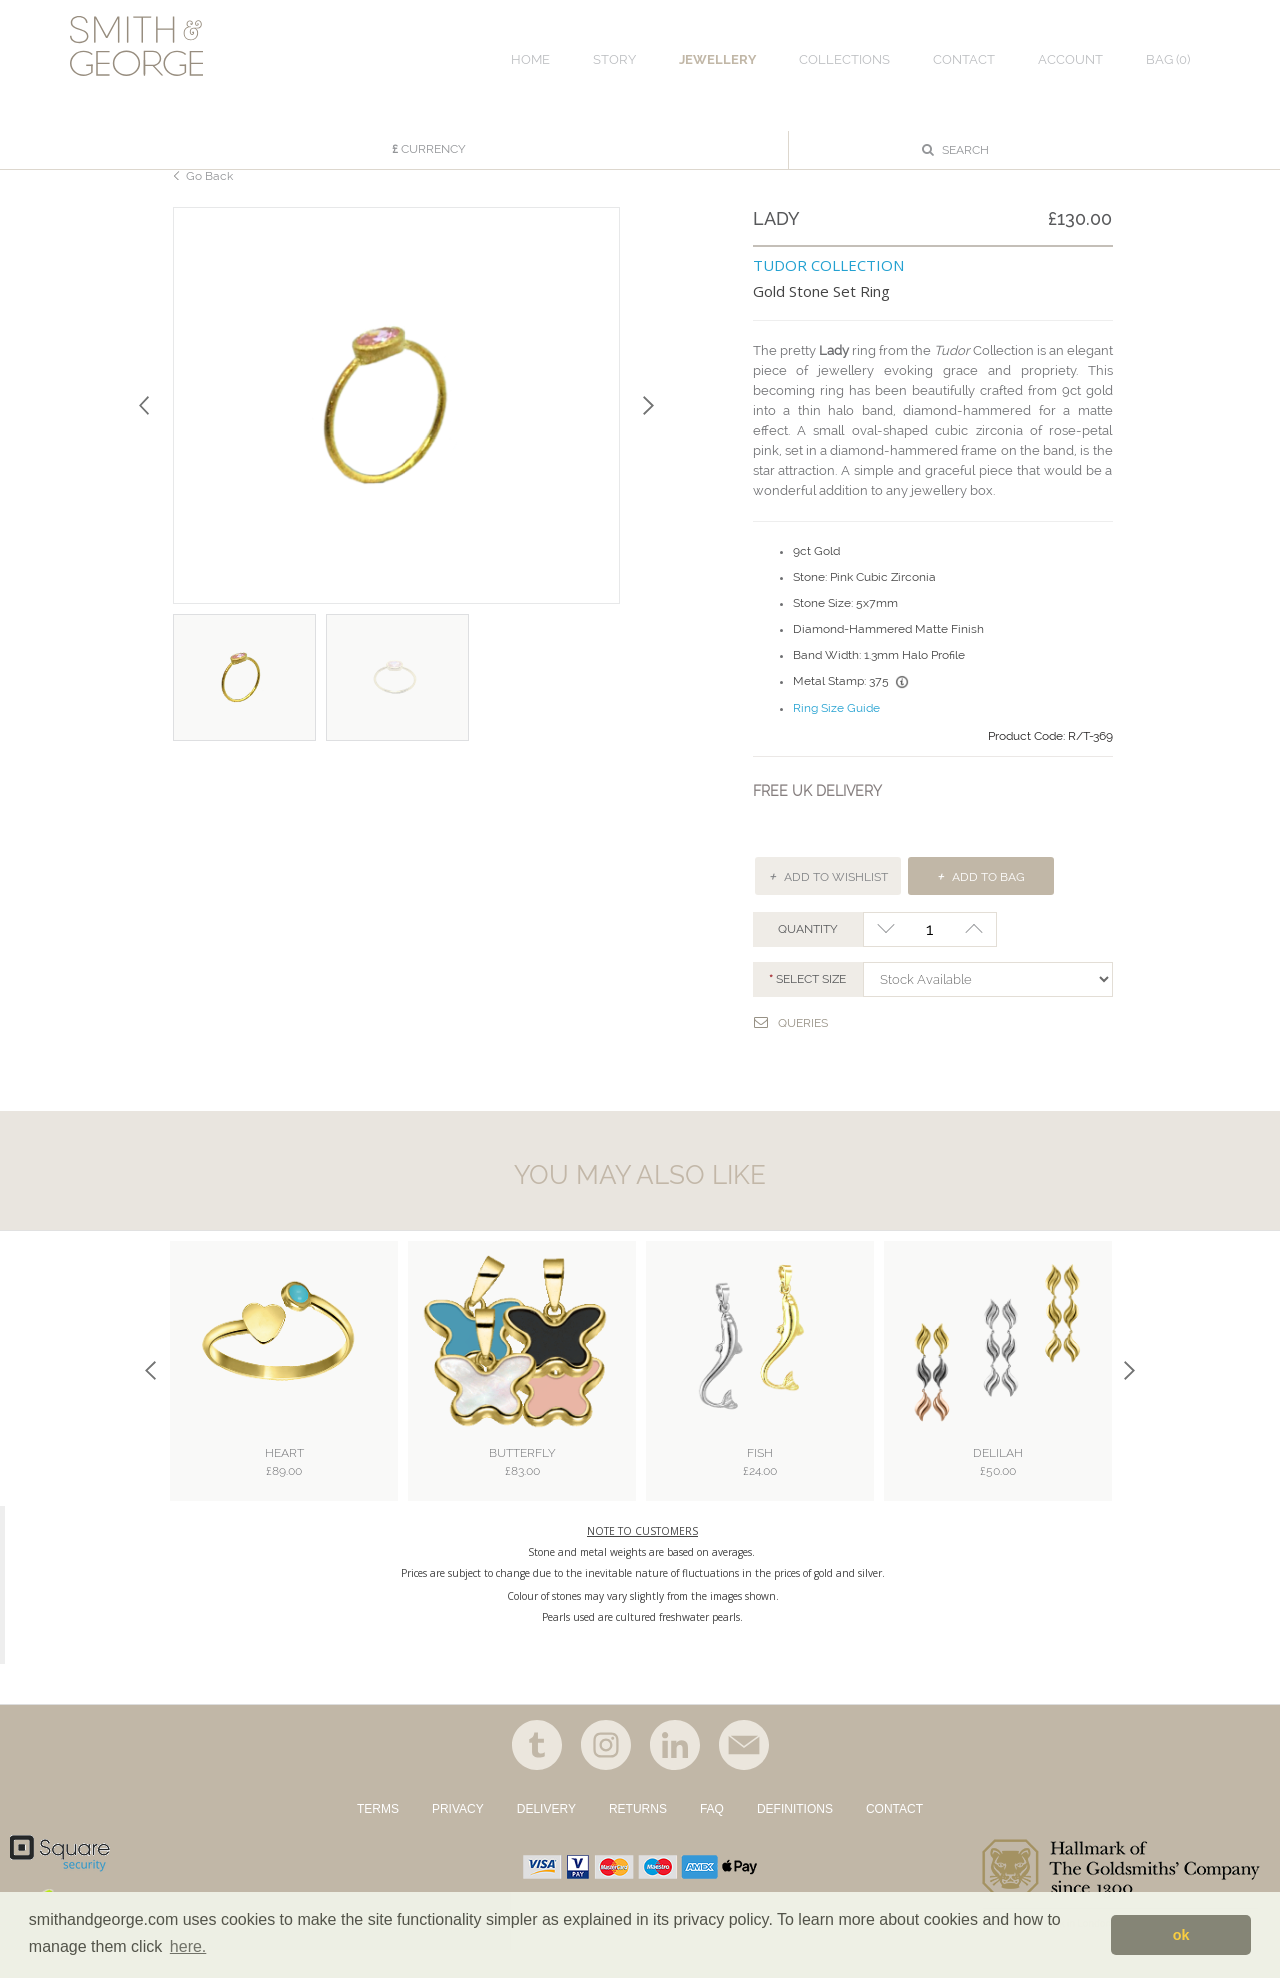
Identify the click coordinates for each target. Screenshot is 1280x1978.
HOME (530, 59)
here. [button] (188, 1946)
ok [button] (1181, 1935)
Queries (791, 1046)
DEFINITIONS (795, 1837)
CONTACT (894, 1837)
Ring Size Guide (836, 733)
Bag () (1168, 59)
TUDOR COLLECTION (828, 289)
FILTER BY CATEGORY (259, 136)
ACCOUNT (1070, 59)
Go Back (209, 199)
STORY (614, 59)
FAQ (712, 1837)
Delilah (998, 1487)
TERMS (378, 1837)
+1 (974, 953)
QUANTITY (808, 953)
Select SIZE (811, 1004)
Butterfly (522, 1487)
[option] (397, 429)
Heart (284, 1487)
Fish (760, 1487)
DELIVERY (546, 1837)
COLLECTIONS (844, 59)
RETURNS (638, 1837)
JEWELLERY (717, 59)
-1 (885, 953)
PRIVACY (458, 1837)
